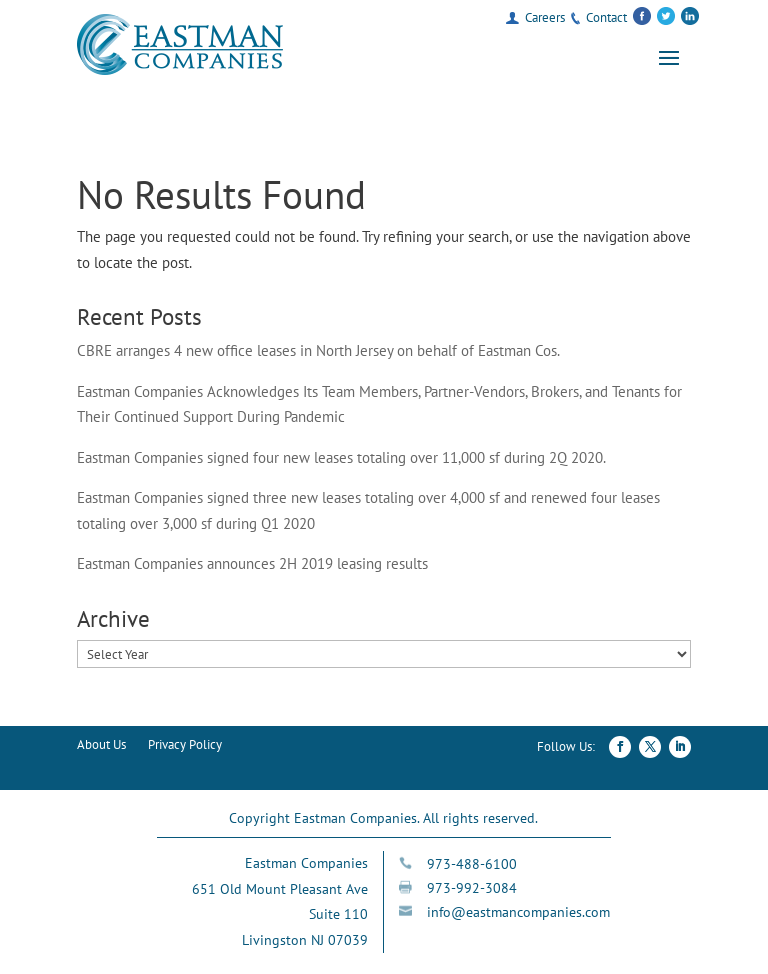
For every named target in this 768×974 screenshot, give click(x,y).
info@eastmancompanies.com (518, 912)
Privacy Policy (185, 745)
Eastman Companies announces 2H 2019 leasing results (252, 563)
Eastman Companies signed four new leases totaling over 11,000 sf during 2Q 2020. (341, 457)
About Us (101, 745)
